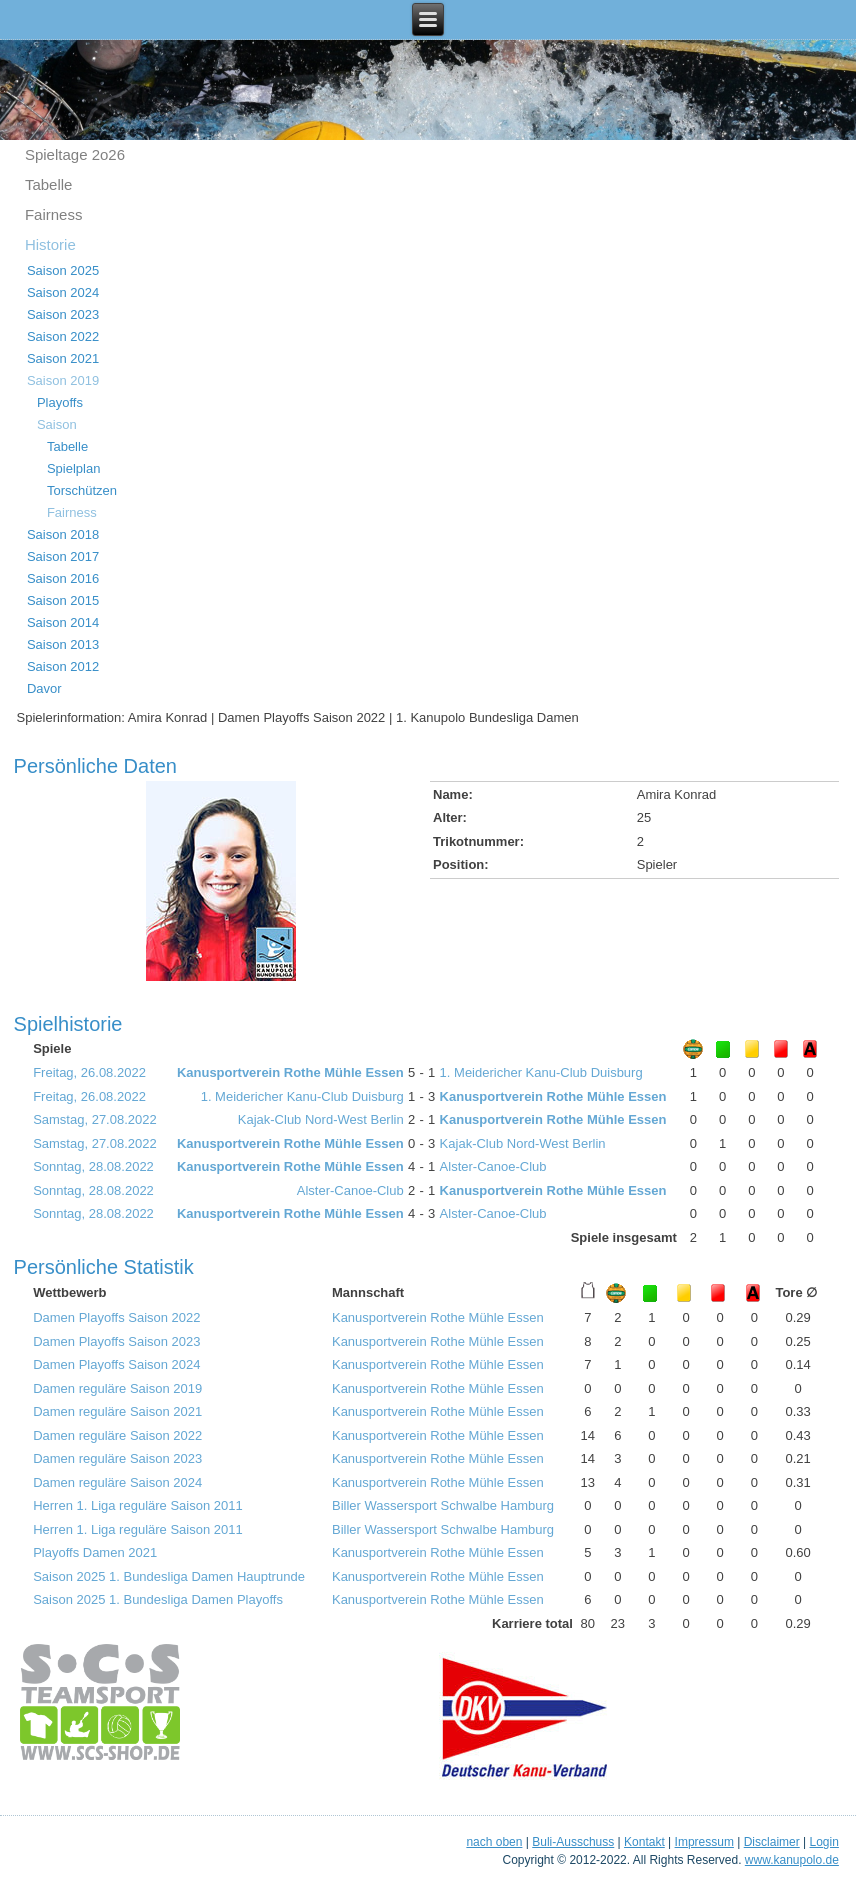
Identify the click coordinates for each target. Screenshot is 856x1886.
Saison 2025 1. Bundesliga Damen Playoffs (158, 1599)
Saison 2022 (63, 336)
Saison (57, 424)
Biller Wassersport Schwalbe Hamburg (443, 1505)
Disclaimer (772, 1842)
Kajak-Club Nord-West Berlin (321, 1119)
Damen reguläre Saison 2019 (117, 1388)
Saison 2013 (63, 644)
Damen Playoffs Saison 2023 (116, 1341)
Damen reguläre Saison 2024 (117, 1482)
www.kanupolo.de (792, 1860)
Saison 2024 (63, 292)
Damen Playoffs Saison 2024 (116, 1364)
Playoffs (60, 402)
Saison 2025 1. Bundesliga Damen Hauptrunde (169, 1576)
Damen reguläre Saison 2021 (117, 1411)
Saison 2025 (63, 270)
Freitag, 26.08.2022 (89, 1072)
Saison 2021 (63, 358)
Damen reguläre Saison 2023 (117, 1458)
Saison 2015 (63, 600)
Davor (44, 688)
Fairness (54, 214)
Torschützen (82, 490)
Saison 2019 (63, 380)
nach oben (494, 1842)
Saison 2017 (63, 556)
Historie (50, 244)
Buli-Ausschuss (573, 1842)
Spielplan (74, 468)
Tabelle (49, 184)
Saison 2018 (63, 534)
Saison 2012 (63, 666)
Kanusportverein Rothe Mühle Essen (290, 1072)
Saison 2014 (63, 622)
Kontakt (644, 1842)
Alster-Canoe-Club (493, 1166)
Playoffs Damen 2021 (95, 1552)
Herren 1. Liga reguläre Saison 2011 (138, 1505)
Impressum (704, 1842)
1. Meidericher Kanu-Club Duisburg (541, 1072)
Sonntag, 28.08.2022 (93, 1166)
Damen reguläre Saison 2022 (117, 1435)
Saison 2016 (63, 578)
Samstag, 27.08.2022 (95, 1119)
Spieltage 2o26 (75, 154)
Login (824, 1842)
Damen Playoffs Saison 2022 (116, 1317)
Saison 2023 (63, 314)
